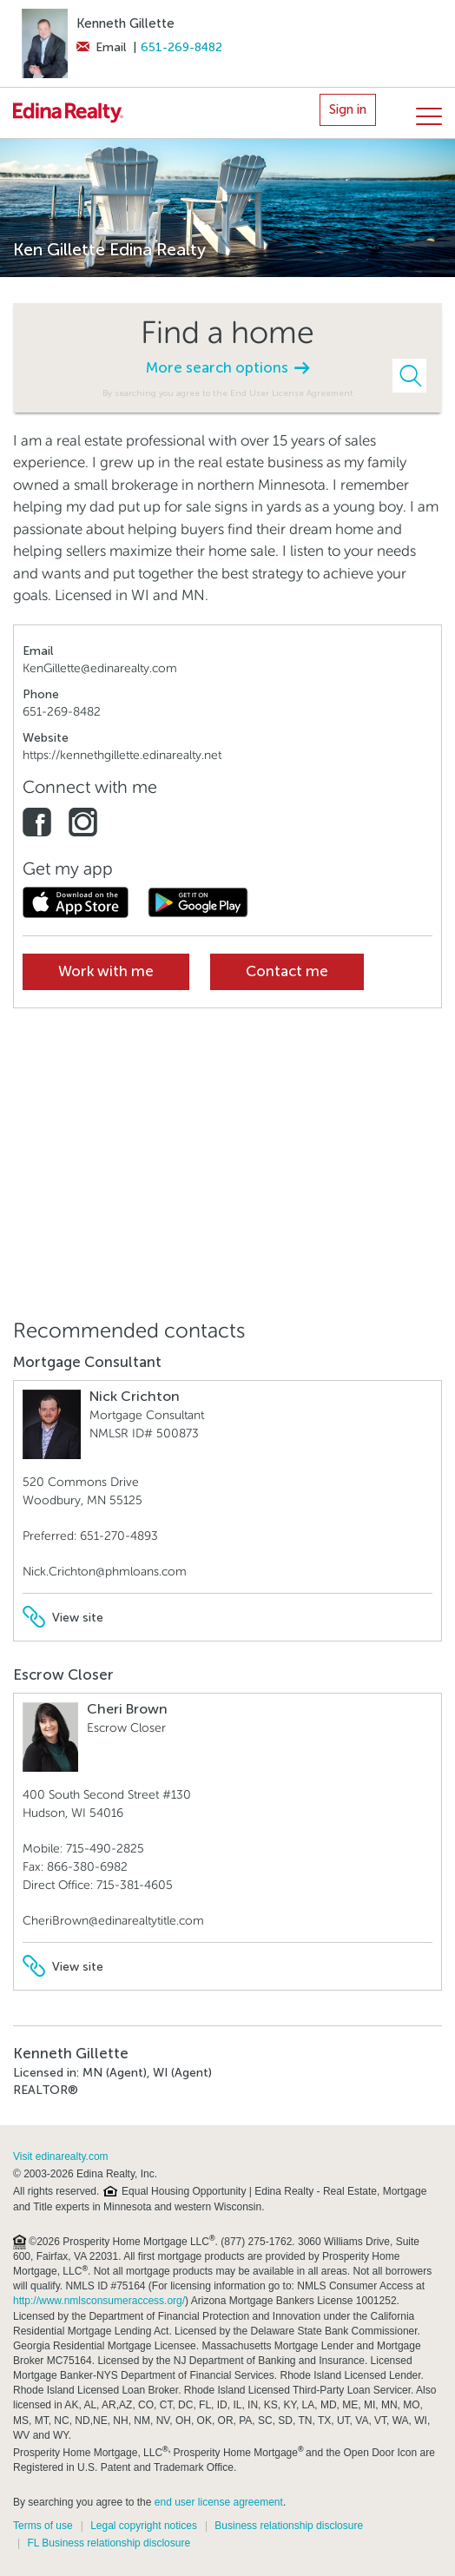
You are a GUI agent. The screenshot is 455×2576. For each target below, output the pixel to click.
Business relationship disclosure (288, 2526)
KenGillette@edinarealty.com (100, 668)
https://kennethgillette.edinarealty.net (122, 755)
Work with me (106, 971)
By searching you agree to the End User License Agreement (227, 393)
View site (63, 1617)
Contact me (287, 971)
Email (101, 47)
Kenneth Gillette (125, 23)
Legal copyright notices (143, 2526)
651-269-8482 (181, 47)
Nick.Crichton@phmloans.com (105, 1571)
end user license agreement (219, 2502)
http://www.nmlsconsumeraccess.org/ (99, 2301)
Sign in (347, 109)
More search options (227, 368)
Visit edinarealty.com (61, 2156)
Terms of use (43, 2526)
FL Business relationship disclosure (108, 2543)
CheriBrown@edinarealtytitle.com (113, 1920)
